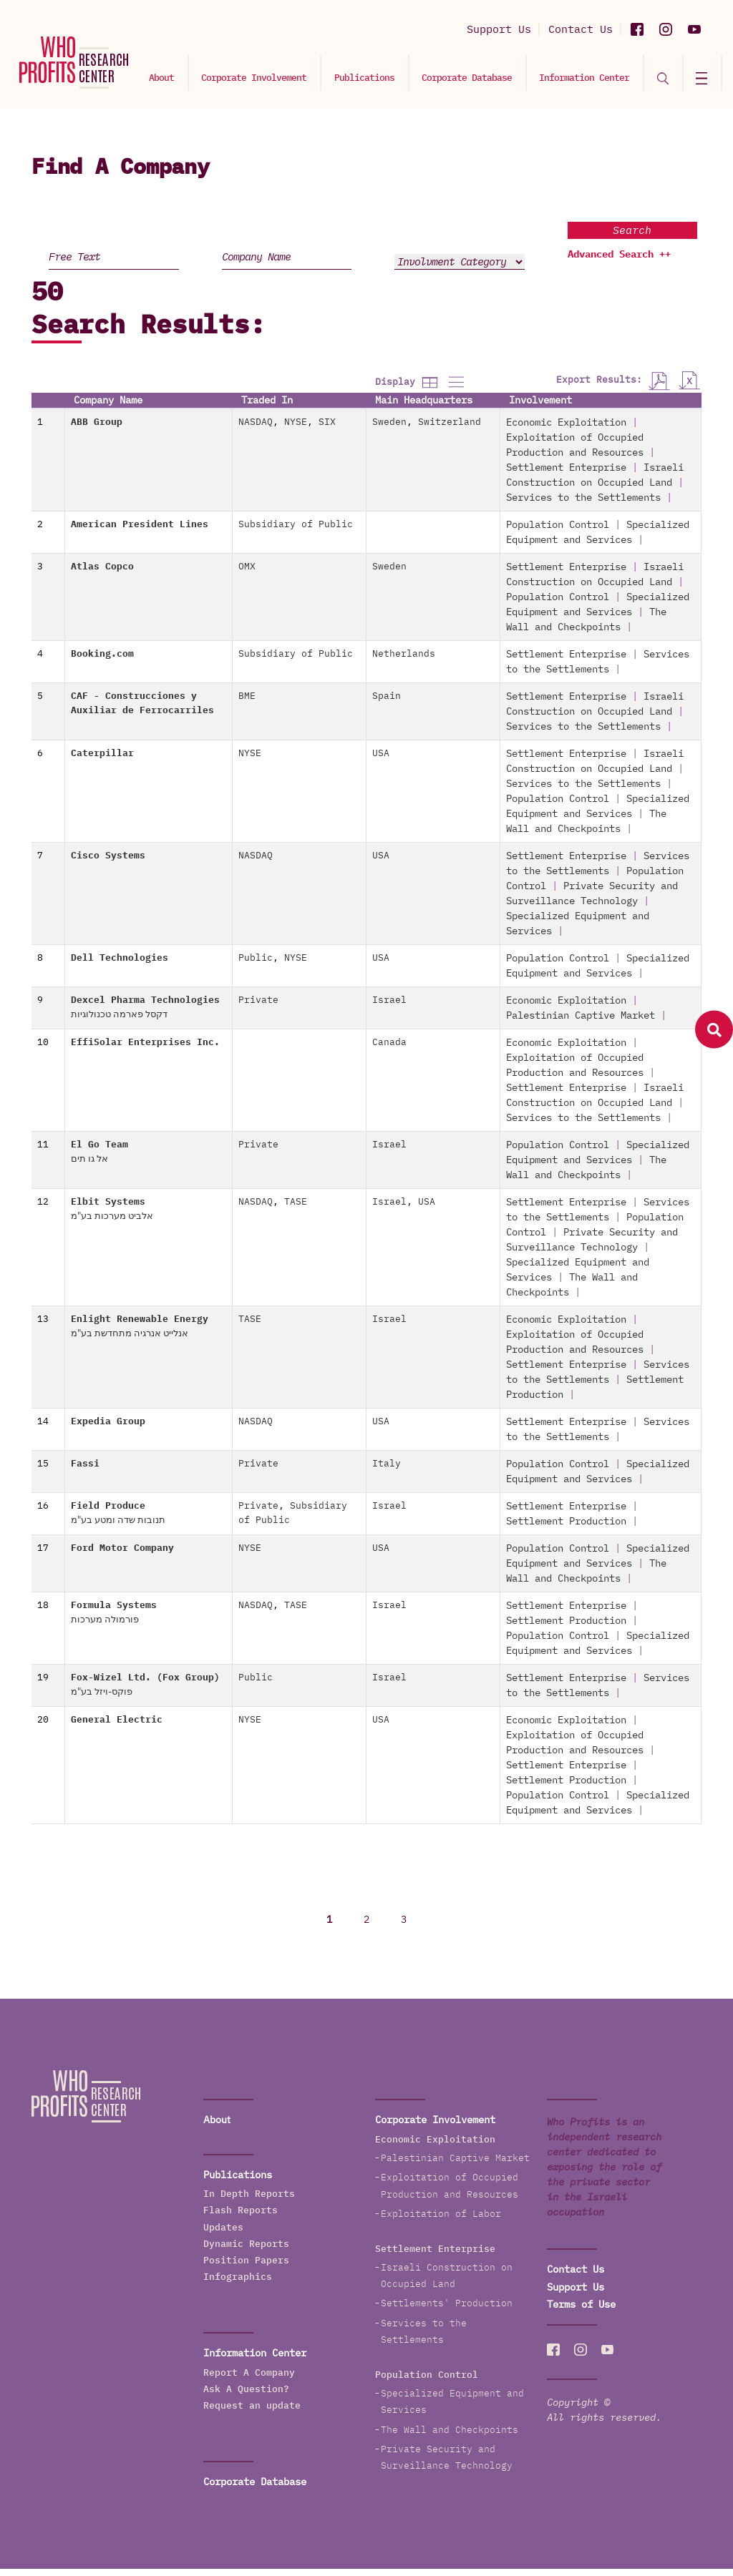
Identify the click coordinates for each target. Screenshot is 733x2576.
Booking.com (102, 661)
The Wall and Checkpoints (449, 2437)
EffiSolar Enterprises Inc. (145, 1050)
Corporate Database (483, 76)
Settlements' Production (447, 2311)
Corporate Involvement (279, 76)
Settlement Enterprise (566, 475)
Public (255, 965)
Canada (389, 1050)
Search (632, 237)
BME (247, 703)
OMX (247, 574)
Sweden (389, 429)
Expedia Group (108, 1429)
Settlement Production (566, 1528)
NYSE (295, 429)
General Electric (116, 1727)
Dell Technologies (119, 965)
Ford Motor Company (122, 1555)
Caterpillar (102, 761)
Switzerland (449, 429)
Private (258, 1007)
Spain (386, 703)
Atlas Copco (102, 574)
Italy (386, 1471)
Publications (385, 76)
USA (380, 761)
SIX (327, 429)
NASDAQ (255, 429)
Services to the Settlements (583, 505)
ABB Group (96, 429)
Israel (389, 1007)
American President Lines (139, 532)
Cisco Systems (108, 863)
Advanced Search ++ (619, 261)
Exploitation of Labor (441, 2221)
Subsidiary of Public (295, 532)
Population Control (557, 532)
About (191, 76)
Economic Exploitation (566, 429)
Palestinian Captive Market (580, 1023)
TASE (295, 1209)
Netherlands (403, 661)
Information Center (596, 76)
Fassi (85, 1471)
